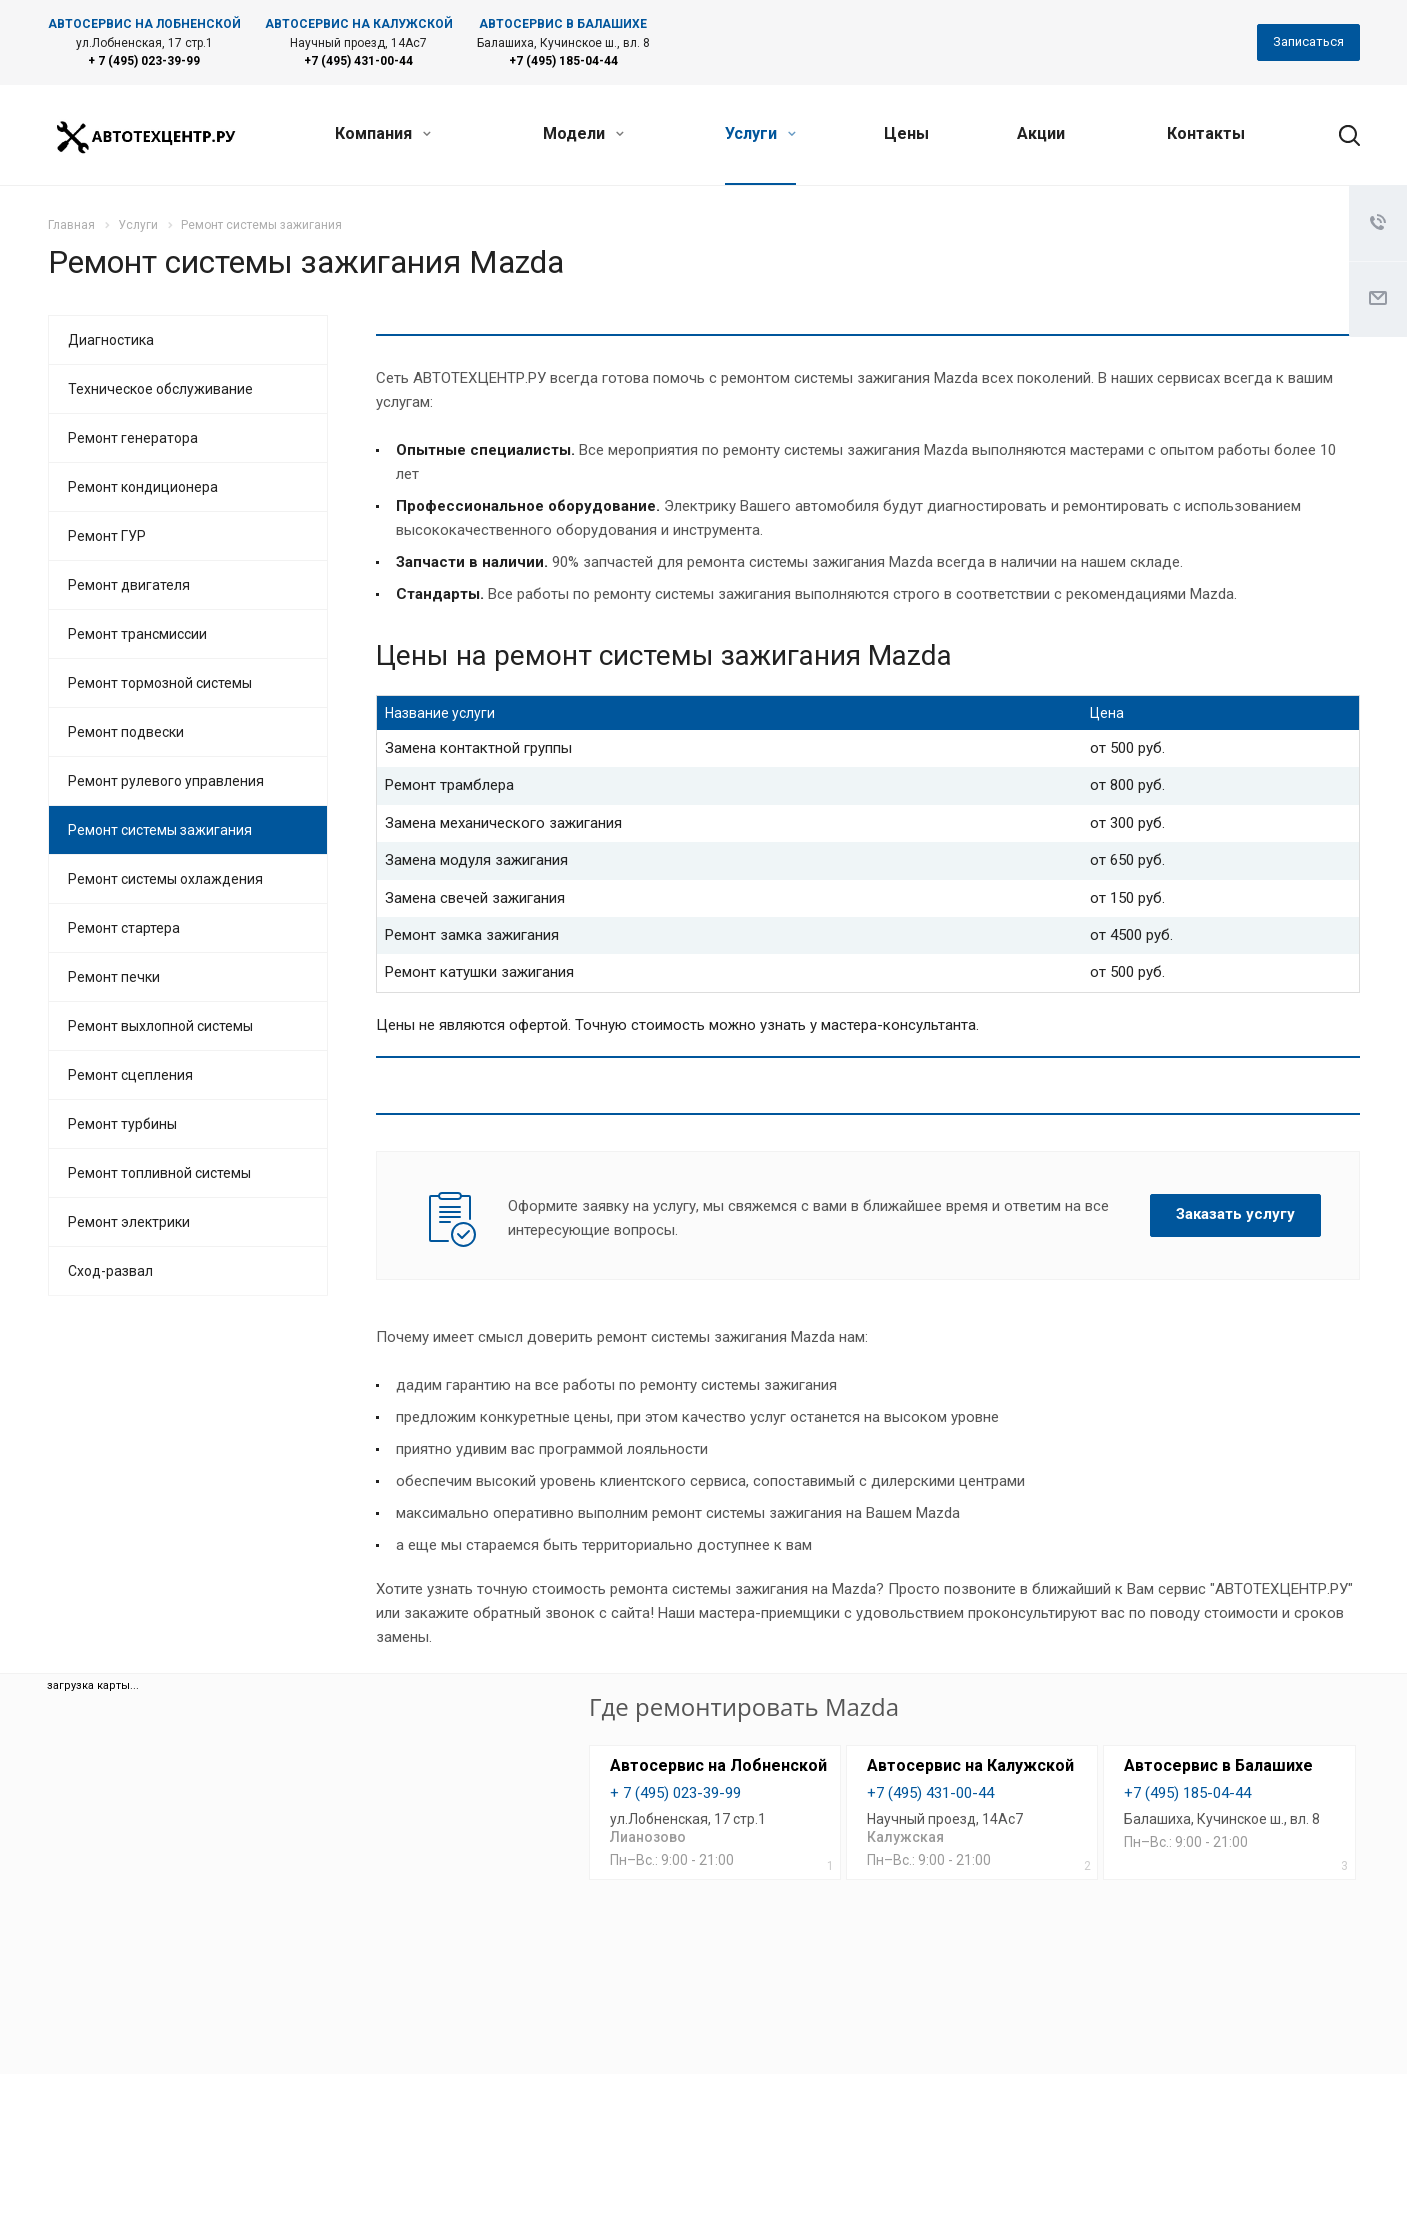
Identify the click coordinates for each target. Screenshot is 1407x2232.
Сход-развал (110, 1271)
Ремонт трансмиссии (137, 634)
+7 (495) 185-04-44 (563, 61)
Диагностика (111, 340)
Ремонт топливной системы (159, 1173)
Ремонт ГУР (107, 536)
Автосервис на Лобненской (718, 1765)
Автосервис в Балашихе (1218, 1765)
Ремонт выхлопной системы (160, 1026)
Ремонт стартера (124, 928)
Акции (1041, 133)
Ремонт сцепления (130, 1075)
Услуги (760, 133)
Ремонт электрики (129, 1222)
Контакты (1206, 133)
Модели (583, 133)
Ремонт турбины (122, 1124)
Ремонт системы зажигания (160, 830)
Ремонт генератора (133, 438)
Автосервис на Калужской (970, 1765)
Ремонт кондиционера (143, 487)
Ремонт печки (114, 977)
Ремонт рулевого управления (166, 781)
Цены (906, 133)
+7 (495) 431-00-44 (358, 61)
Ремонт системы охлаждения (165, 879)
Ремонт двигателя (129, 585)
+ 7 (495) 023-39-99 (144, 61)
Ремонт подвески (126, 732)
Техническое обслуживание (160, 389)
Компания (383, 133)
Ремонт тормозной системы (160, 683)
